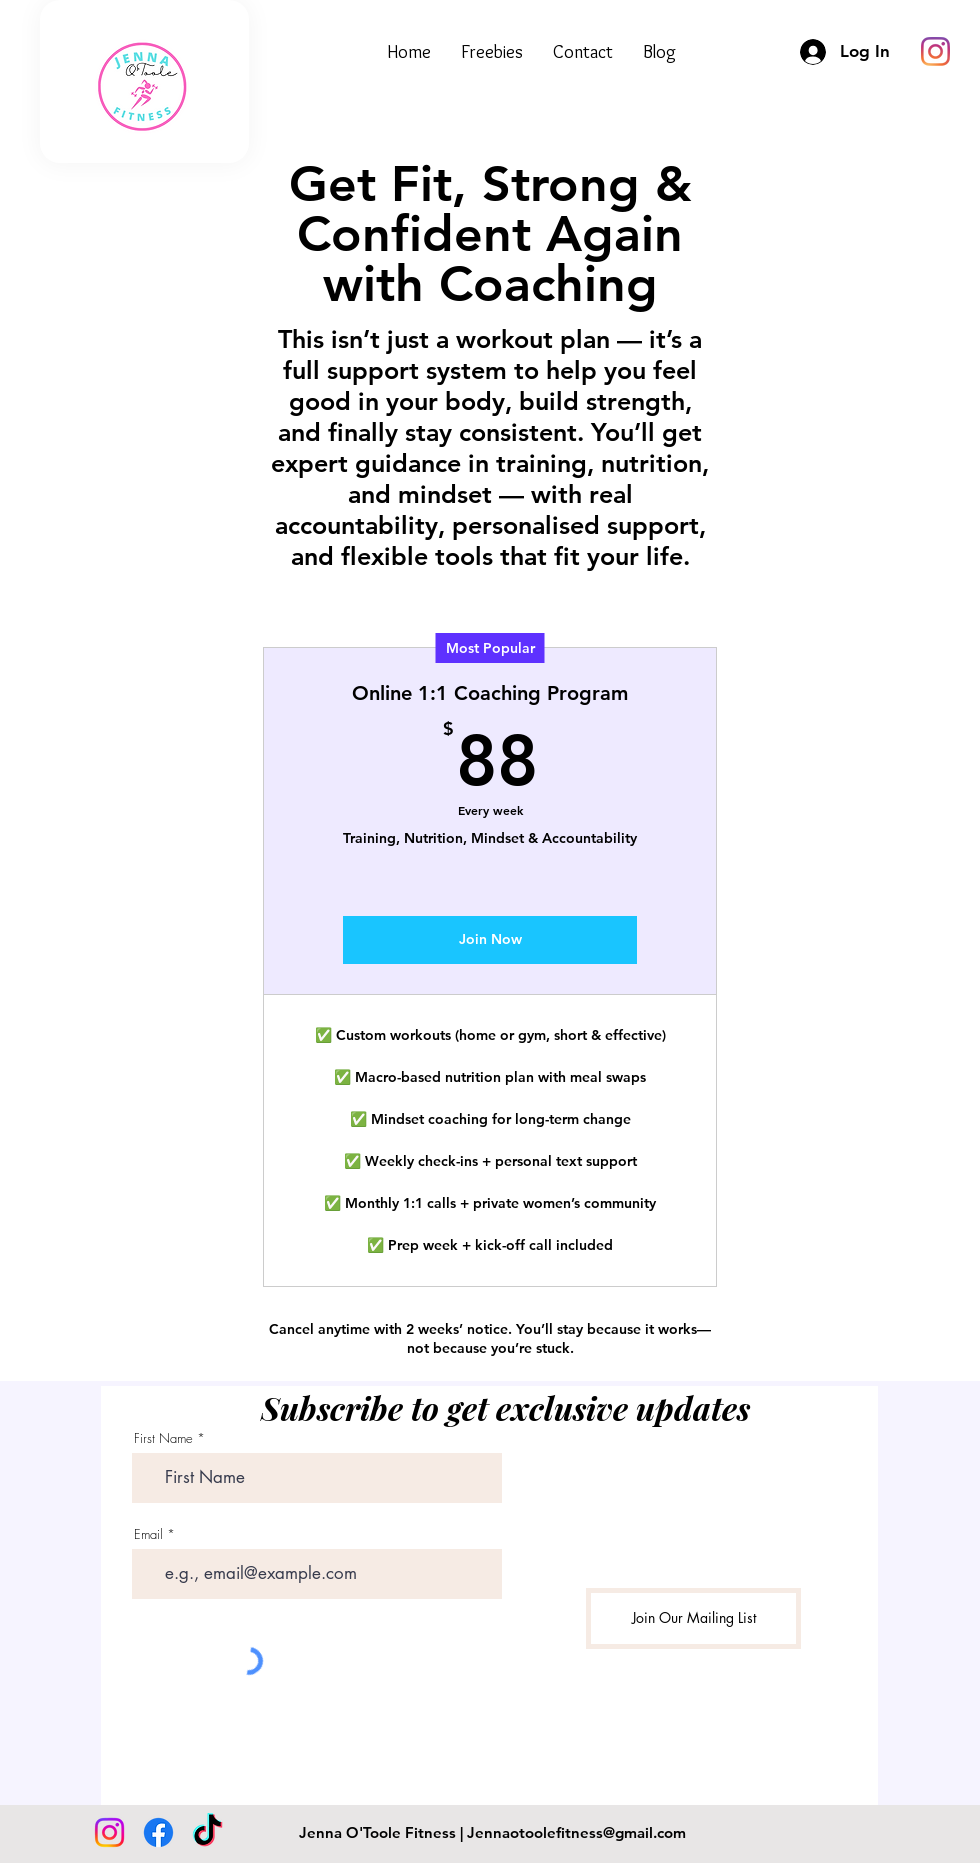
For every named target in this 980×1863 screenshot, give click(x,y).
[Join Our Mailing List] (693, 1618)
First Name (163, 1438)
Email (148, 1534)
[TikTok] (207, 1832)
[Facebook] (158, 1832)
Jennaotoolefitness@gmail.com (576, 1832)
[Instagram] (109, 1832)
